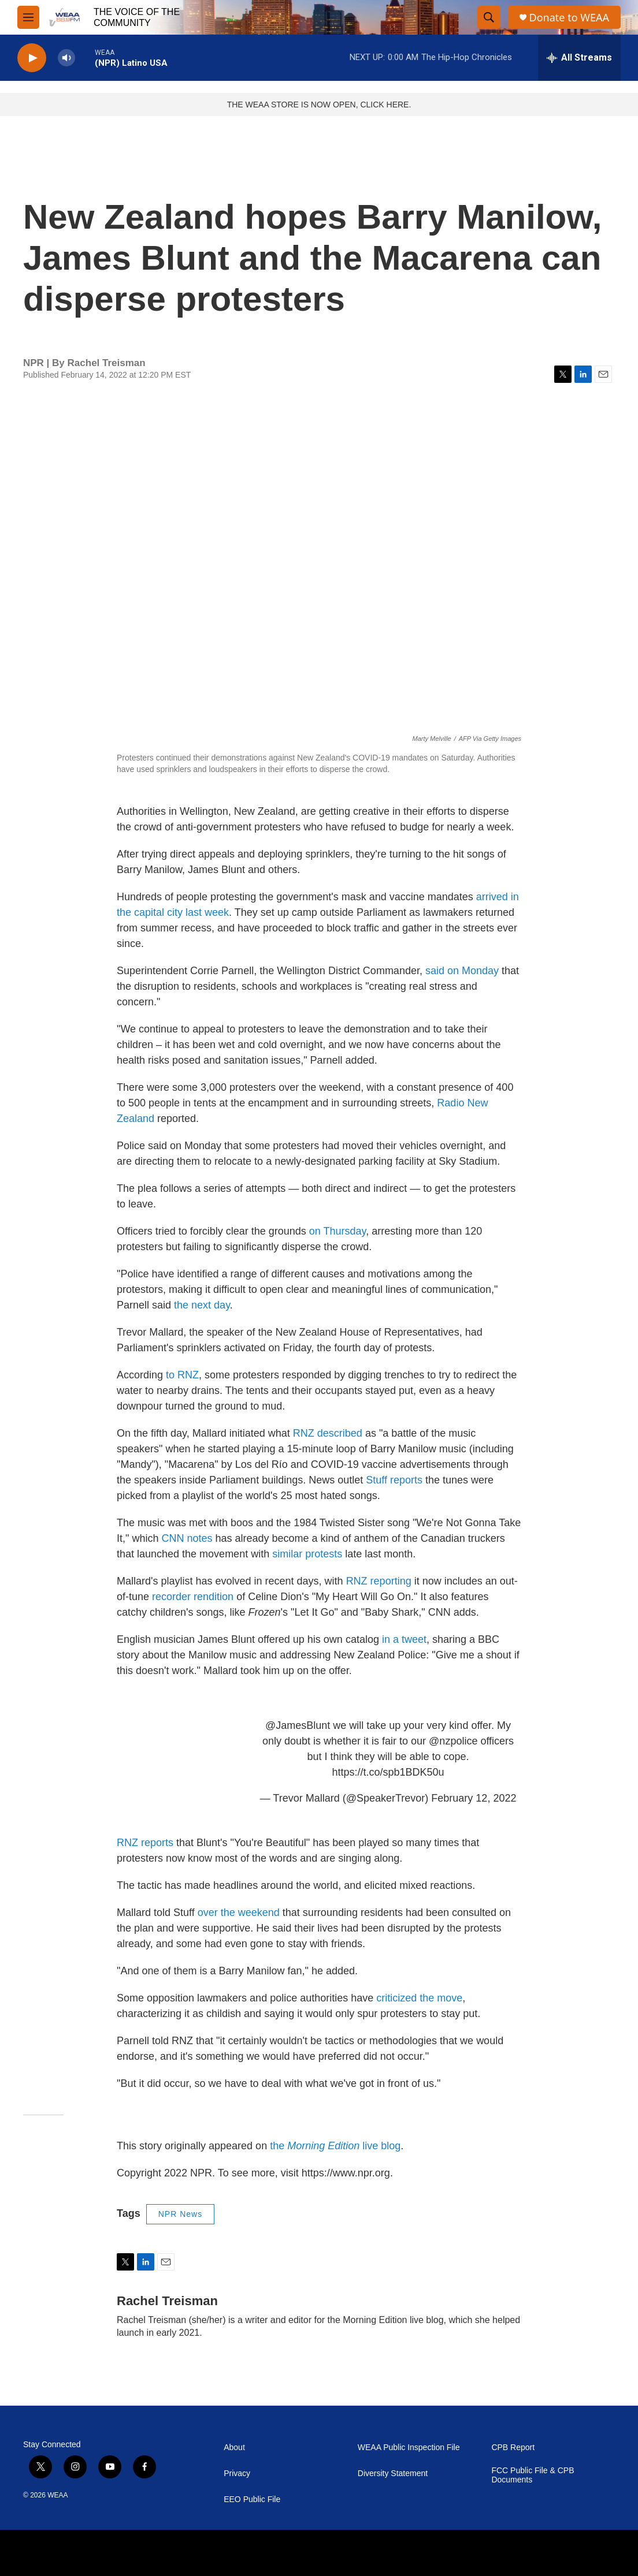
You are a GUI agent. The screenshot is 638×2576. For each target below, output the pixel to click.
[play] (32, 58)
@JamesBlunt (297, 1725)
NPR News (180, 2214)
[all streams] (579, 58)
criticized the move (419, 1998)
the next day (202, 1305)
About (234, 2447)
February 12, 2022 (473, 1798)
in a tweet (404, 1639)
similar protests (307, 1554)
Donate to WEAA (569, 18)
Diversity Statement (393, 2473)
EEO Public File (252, 2499)
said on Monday (462, 970)
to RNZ (182, 1375)
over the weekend (240, 1912)
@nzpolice (453, 1741)
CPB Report (513, 2447)
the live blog (335, 2146)
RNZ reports (145, 1842)
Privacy (237, 2473)
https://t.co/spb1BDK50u (388, 1772)
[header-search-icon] (488, 17)
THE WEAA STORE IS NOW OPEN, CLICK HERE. (319, 104)
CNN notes (186, 1538)
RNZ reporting (378, 1581)
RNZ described (327, 1433)
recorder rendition (192, 1596)
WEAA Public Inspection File (409, 2447)
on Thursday (337, 1231)
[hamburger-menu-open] (28, 17)
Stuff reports (394, 1480)
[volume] (66, 58)
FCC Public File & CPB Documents (532, 2475)
